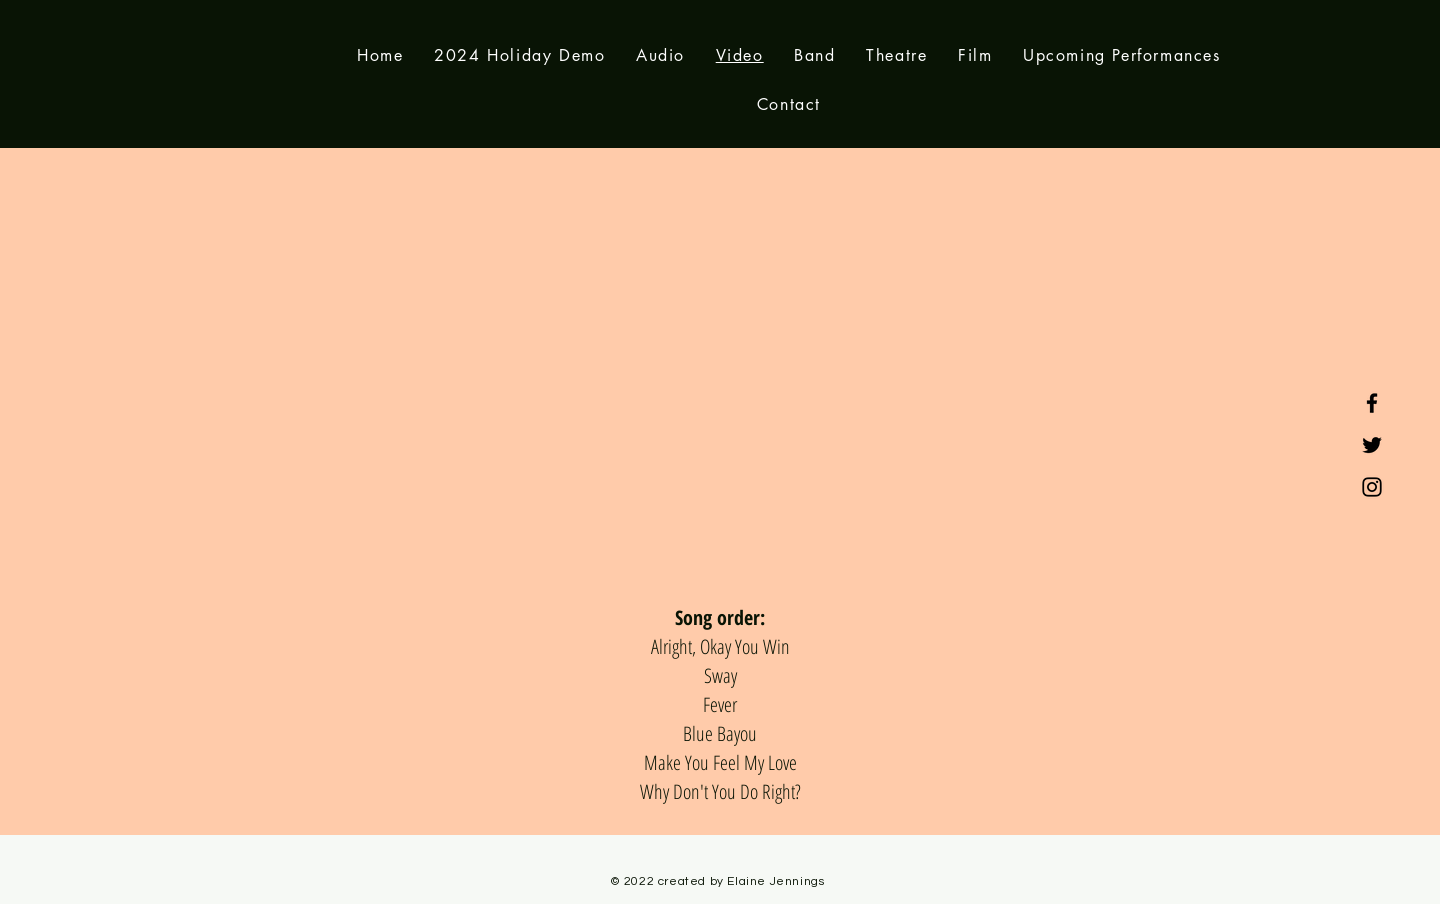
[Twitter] (1372, 445)
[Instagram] (1372, 487)
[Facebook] (1372, 403)
